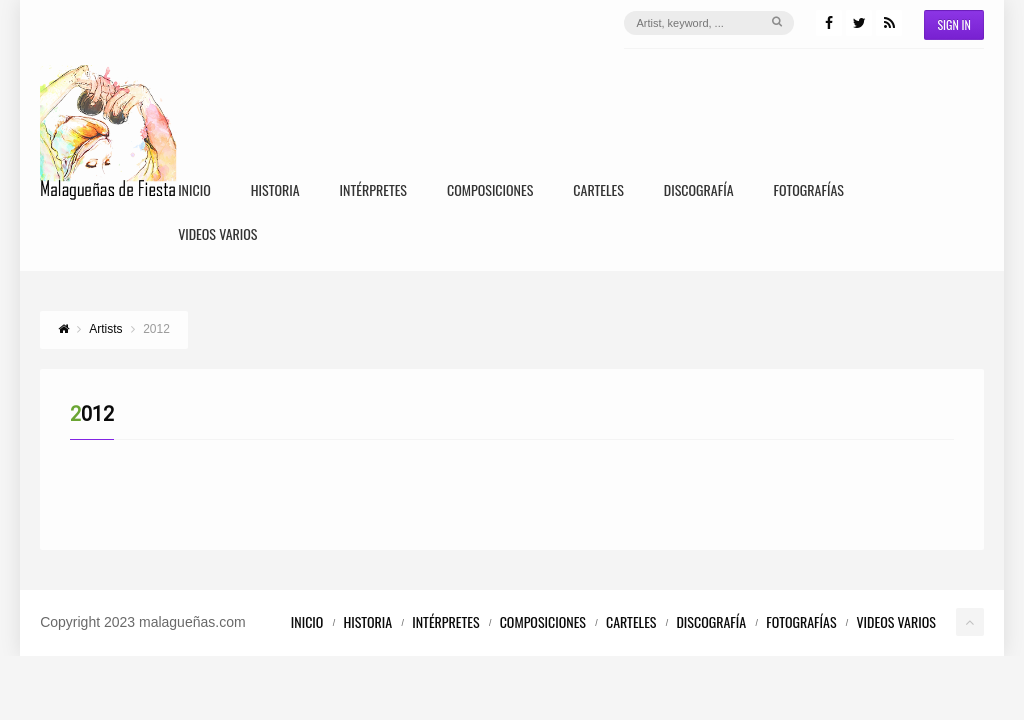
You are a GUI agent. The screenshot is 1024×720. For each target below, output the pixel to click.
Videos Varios (217, 235)
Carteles (598, 191)
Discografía (699, 191)
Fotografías (809, 191)
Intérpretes (373, 191)
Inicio (194, 191)
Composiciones (490, 191)
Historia (275, 191)
